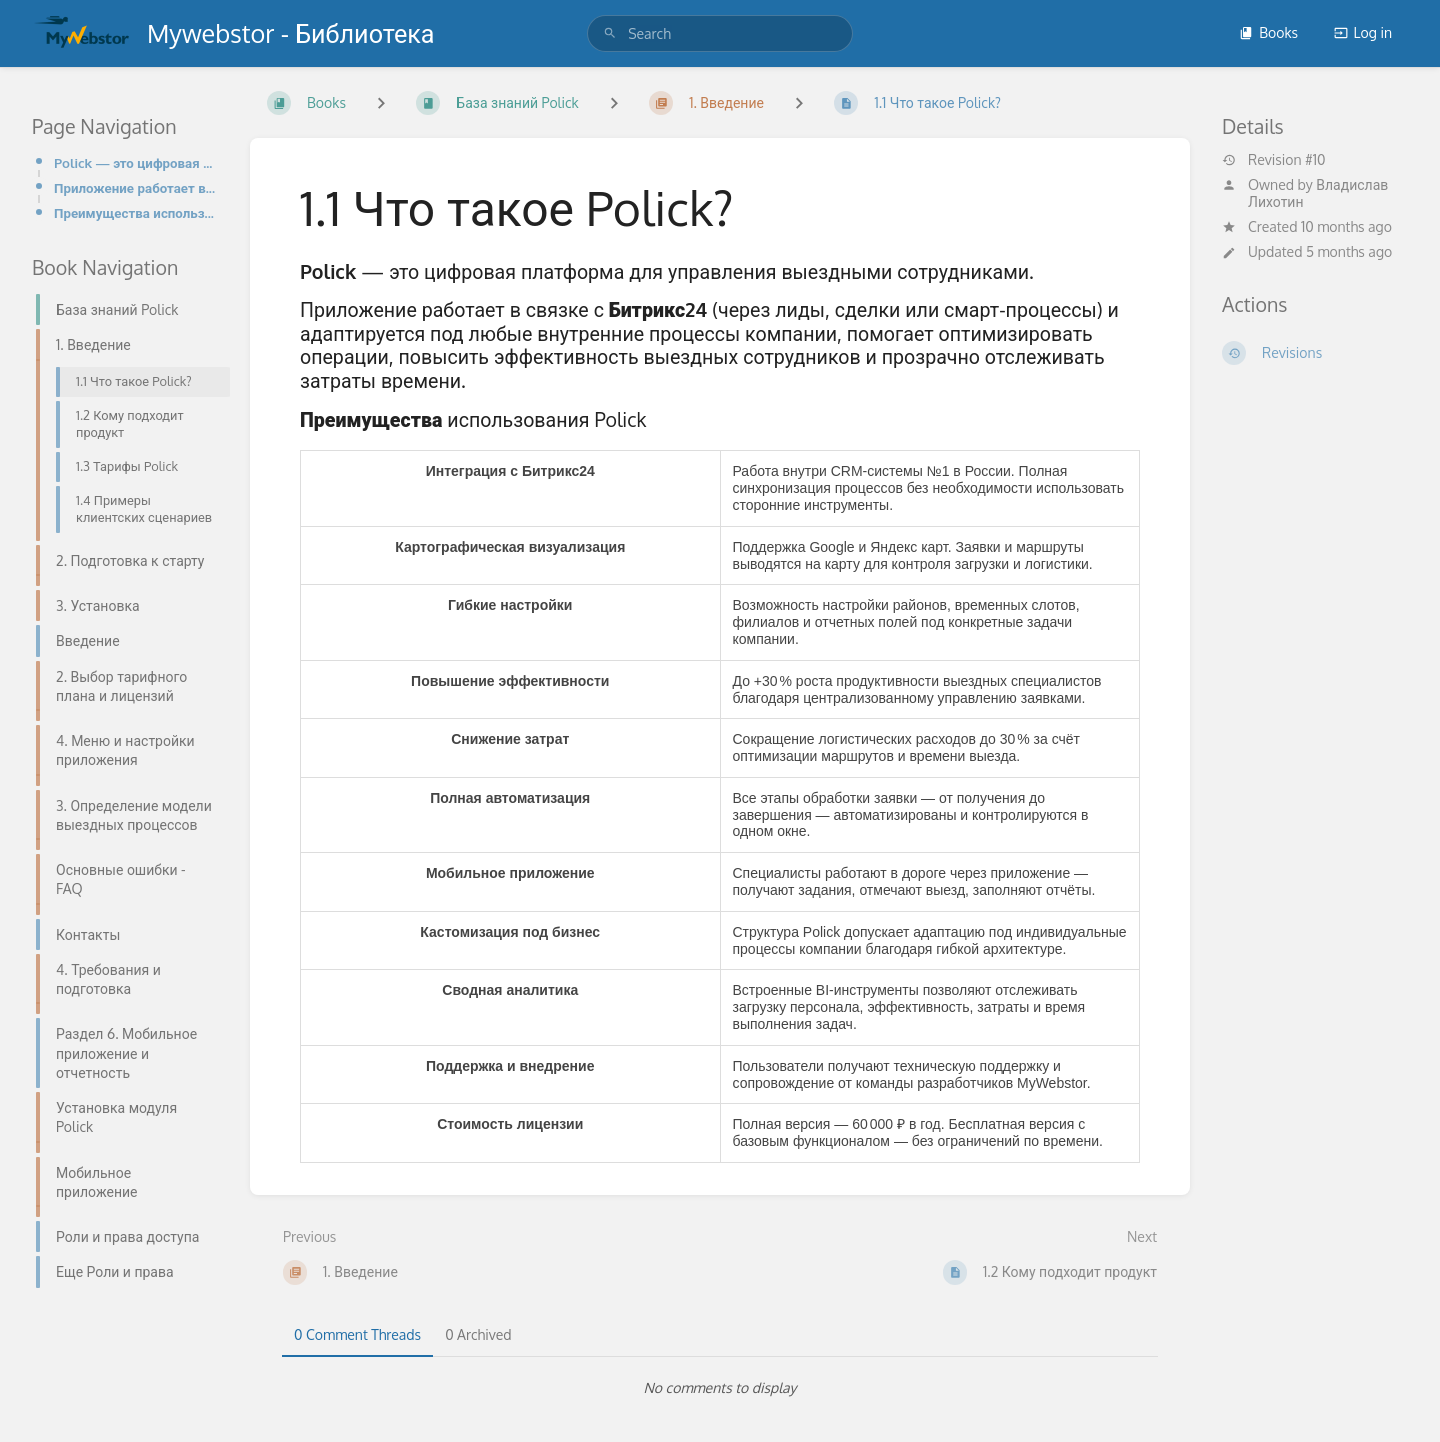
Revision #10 (1274, 160)
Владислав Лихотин (1318, 193)
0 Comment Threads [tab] (357, 1334)
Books (1268, 32)
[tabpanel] (720, 1388)
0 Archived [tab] (478, 1334)
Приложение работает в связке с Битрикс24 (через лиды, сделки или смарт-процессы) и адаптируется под (136, 187)
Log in (1363, 32)
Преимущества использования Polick (136, 212)
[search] (720, 33)
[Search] (610, 33)
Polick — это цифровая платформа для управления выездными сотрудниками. (136, 162)
